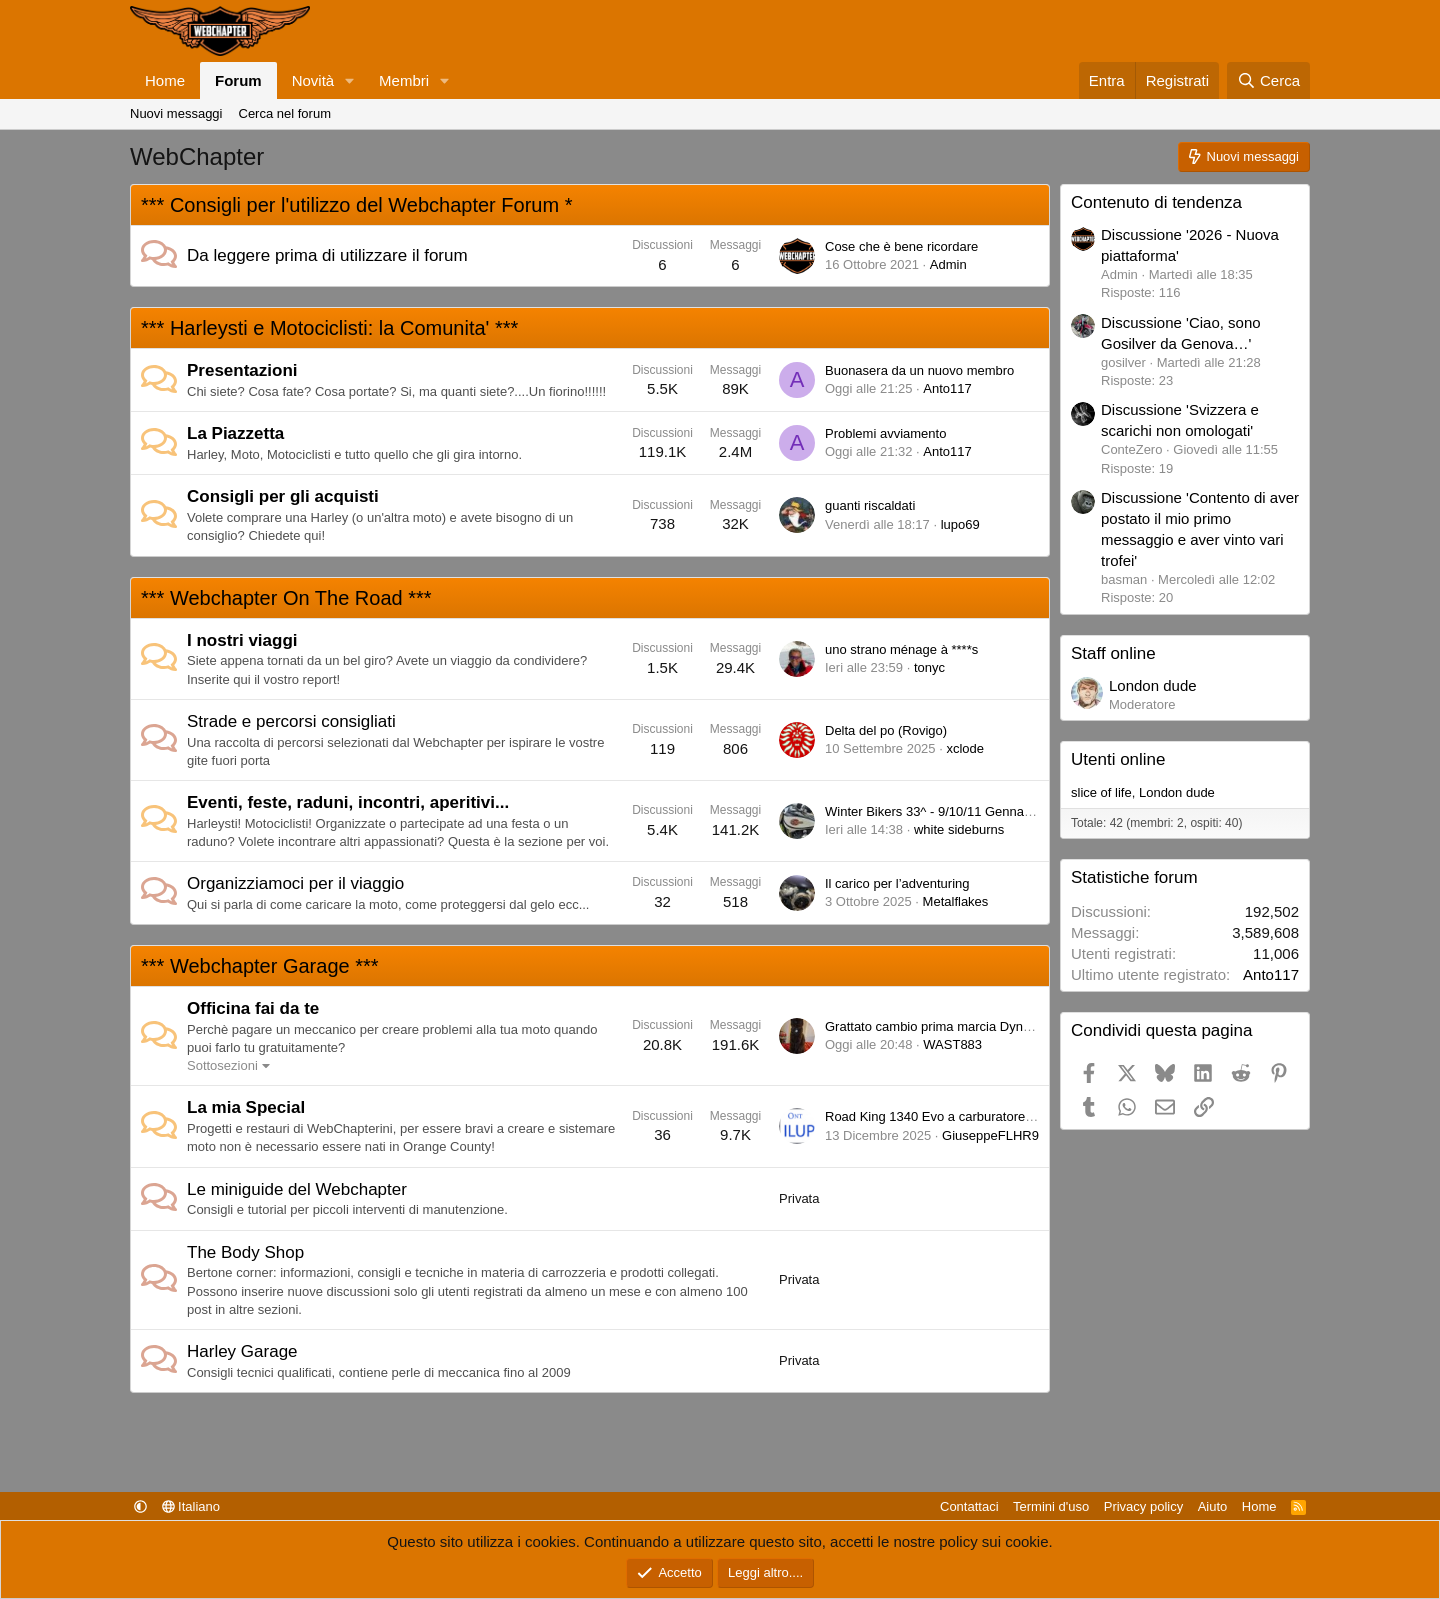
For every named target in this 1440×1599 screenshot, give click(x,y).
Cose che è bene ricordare (901, 246)
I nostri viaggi (242, 640)
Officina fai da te (253, 1008)
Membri (404, 80)
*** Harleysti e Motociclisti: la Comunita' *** (329, 328)
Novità (313, 80)
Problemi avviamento (885, 433)
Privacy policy (1143, 1506)
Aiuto (1213, 1506)
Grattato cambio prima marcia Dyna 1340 (944, 1026)
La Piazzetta (235, 433)
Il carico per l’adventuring (897, 883)
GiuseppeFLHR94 (994, 1135)
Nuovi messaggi (176, 113)
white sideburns (959, 829)
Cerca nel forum (285, 113)
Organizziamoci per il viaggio (295, 883)
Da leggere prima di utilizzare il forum (327, 255)
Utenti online (1118, 759)
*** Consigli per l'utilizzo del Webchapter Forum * (356, 205)
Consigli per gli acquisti (283, 496)
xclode (965, 748)
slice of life (1101, 792)
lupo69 (960, 524)
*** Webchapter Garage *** (260, 966)
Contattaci (969, 1506)
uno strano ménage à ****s (901, 649)
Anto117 (947, 388)
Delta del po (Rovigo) (886, 730)
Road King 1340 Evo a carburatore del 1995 (952, 1116)
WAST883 (952, 1044)
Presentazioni (242, 370)
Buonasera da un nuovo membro (919, 370)
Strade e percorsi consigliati (291, 721)
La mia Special (246, 1107)
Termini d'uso (1051, 1506)
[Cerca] (1268, 80)
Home (165, 80)
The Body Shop (245, 1252)
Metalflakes (956, 901)
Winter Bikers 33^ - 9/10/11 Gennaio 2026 (946, 811)
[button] (350, 80)
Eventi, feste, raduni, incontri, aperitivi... (348, 802)
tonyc (929, 667)
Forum (238, 80)
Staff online (1113, 653)
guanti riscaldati (870, 505)
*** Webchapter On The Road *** (286, 598)
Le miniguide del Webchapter (297, 1189)
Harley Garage (242, 1351)
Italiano (191, 1506)
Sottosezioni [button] (222, 1065)
